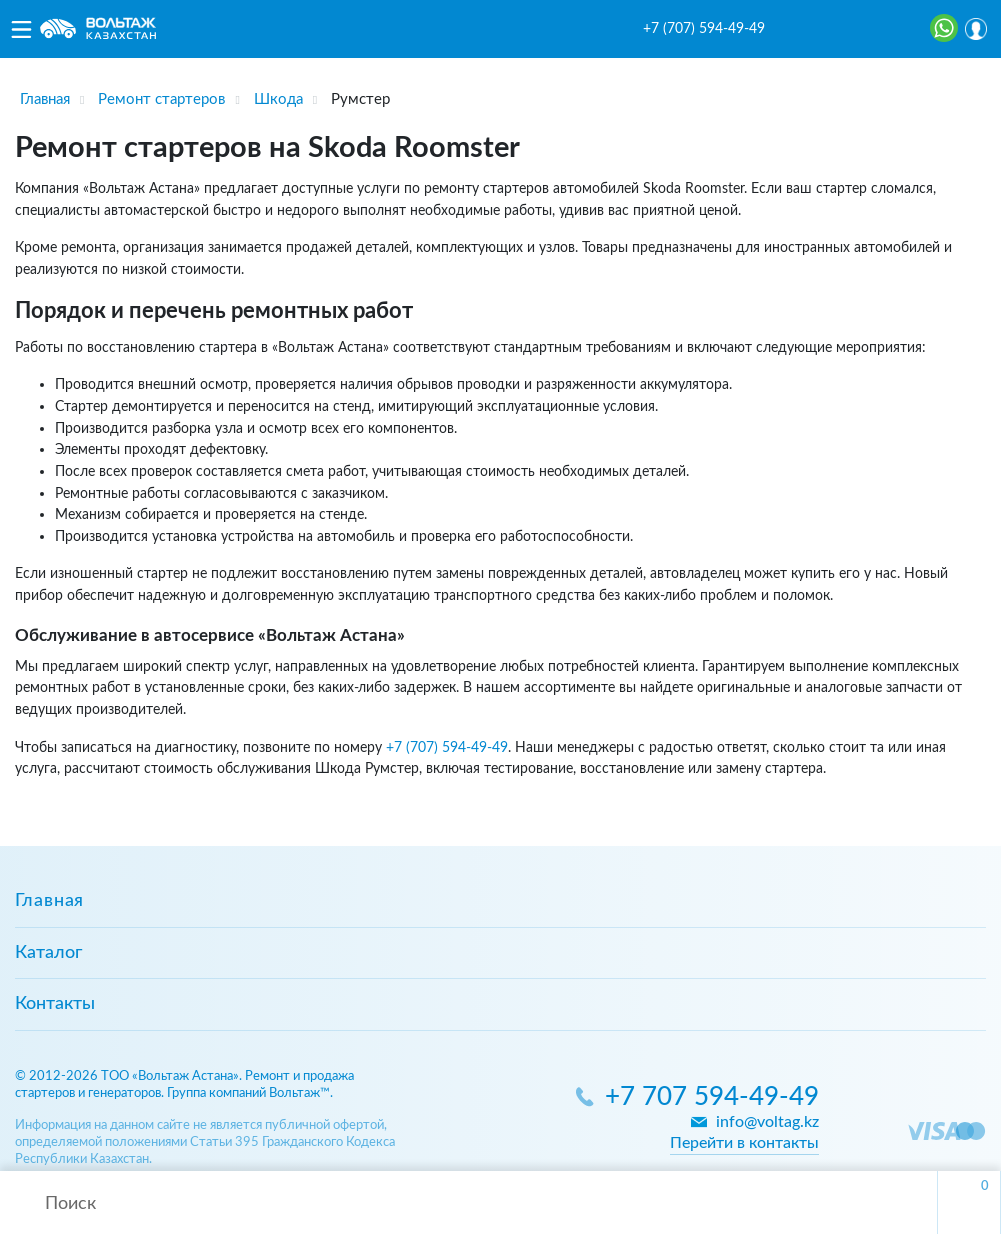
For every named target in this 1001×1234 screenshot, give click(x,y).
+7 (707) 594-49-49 (704, 29)
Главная (49, 901)
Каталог (48, 953)
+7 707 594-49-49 (712, 1097)
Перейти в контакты (744, 1143)
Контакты (55, 1004)
